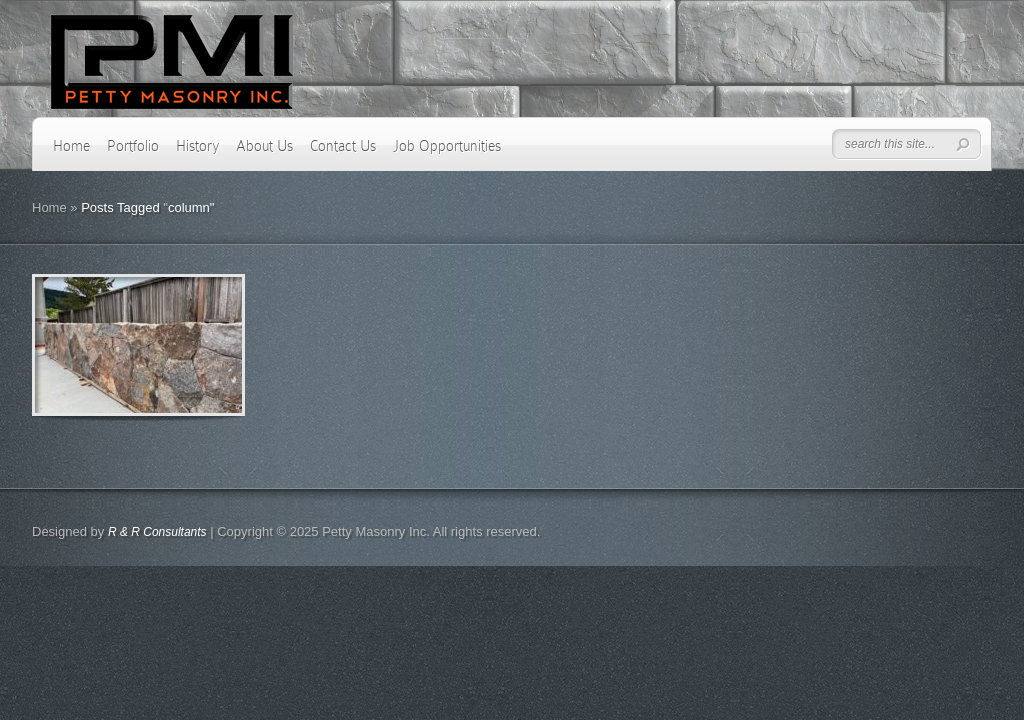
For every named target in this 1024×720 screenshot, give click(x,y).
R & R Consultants (157, 532)
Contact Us (343, 146)
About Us (264, 146)
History (197, 146)
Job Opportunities (447, 146)
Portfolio (133, 146)
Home (71, 146)
